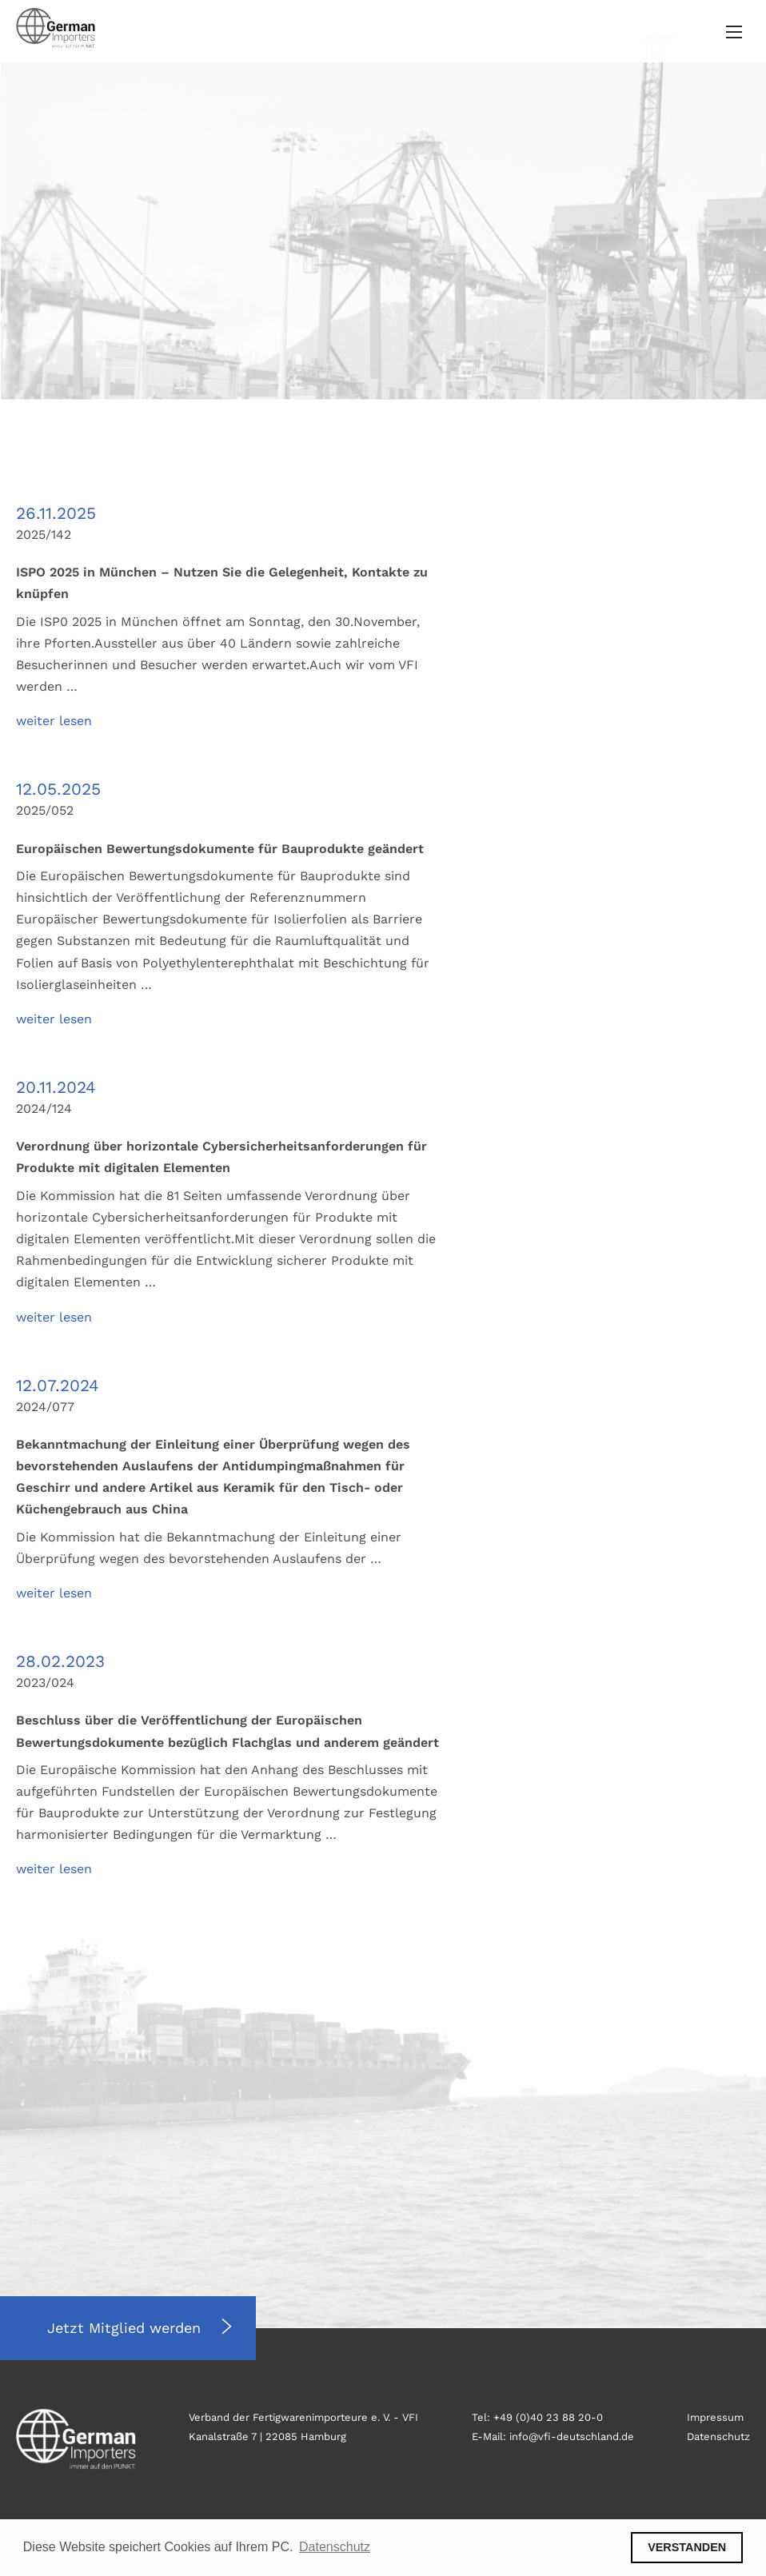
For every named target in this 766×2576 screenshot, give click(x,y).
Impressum (715, 2417)
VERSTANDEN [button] (687, 2547)
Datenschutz (718, 2436)
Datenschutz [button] (334, 2547)
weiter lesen (54, 720)
